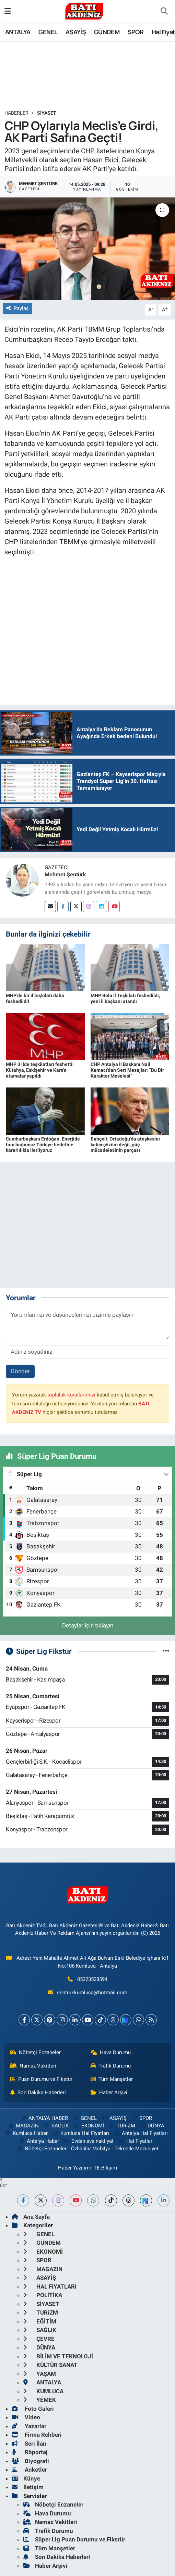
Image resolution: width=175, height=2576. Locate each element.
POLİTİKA (42, 2295)
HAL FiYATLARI (50, 2286)
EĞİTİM (39, 2321)
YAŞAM (39, 2373)
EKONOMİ (88, 2126)
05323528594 (92, 1979)
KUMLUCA (43, 2391)
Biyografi (30, 2461)
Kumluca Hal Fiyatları (80, 2133)
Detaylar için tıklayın (87, 1625)
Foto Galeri (33, 2408)
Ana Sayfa (31, 2216)
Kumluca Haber (26, 2133)
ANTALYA (18, 32)
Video (26, 2417)
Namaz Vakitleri (33, 2066)
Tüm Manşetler (112, 2079)
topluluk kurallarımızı (71, 1395)
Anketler (29, 2469)
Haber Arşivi (109, 2092)
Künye (26, 2478)
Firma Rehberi (37, 2434)
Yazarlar (29, 2426)
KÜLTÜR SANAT (50, 2364)
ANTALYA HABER (44, 2118)
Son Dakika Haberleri (38, 2092)
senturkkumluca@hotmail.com (92, 1992)
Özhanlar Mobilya (90, 2149)
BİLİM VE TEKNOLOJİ (58, 2356)
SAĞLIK (56, 2126)
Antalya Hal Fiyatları (140, 2133)
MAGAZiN (23, 2126)
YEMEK (39, 2399)
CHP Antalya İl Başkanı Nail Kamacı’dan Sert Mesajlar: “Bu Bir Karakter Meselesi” (127, 1070)
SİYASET (46, 113)
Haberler (16, 113)
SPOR (136, 32)
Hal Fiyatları (136, 2141)
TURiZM (121, 2126)
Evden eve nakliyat (88, 2141)
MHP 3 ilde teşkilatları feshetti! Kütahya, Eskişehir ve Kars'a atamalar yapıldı (40, 1070)
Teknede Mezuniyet (137, 2149)
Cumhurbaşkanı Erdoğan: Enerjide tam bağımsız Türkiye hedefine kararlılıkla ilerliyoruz (43, 1144)
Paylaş (17, 308)
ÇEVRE (39, 2338)
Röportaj (29, 2452)
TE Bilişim (105, 2168)
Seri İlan (29, 2443)
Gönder (20, 1371)
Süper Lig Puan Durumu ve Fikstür (74, 2539)
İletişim (28, 2487)
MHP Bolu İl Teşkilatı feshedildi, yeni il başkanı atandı (125, 998)
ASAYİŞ (76, 32)
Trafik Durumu (111, 2066)
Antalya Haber (38, 2141)
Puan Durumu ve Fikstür (41, 2079)
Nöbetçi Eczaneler (35, 2052)
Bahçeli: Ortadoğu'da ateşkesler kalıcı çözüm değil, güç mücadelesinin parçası (125, 1144)
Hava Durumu (111, 2052)
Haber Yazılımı (74, 2168)
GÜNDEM (106, 32)
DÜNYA (151, 2126)
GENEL (47, 32)
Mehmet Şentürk (65, 874)
